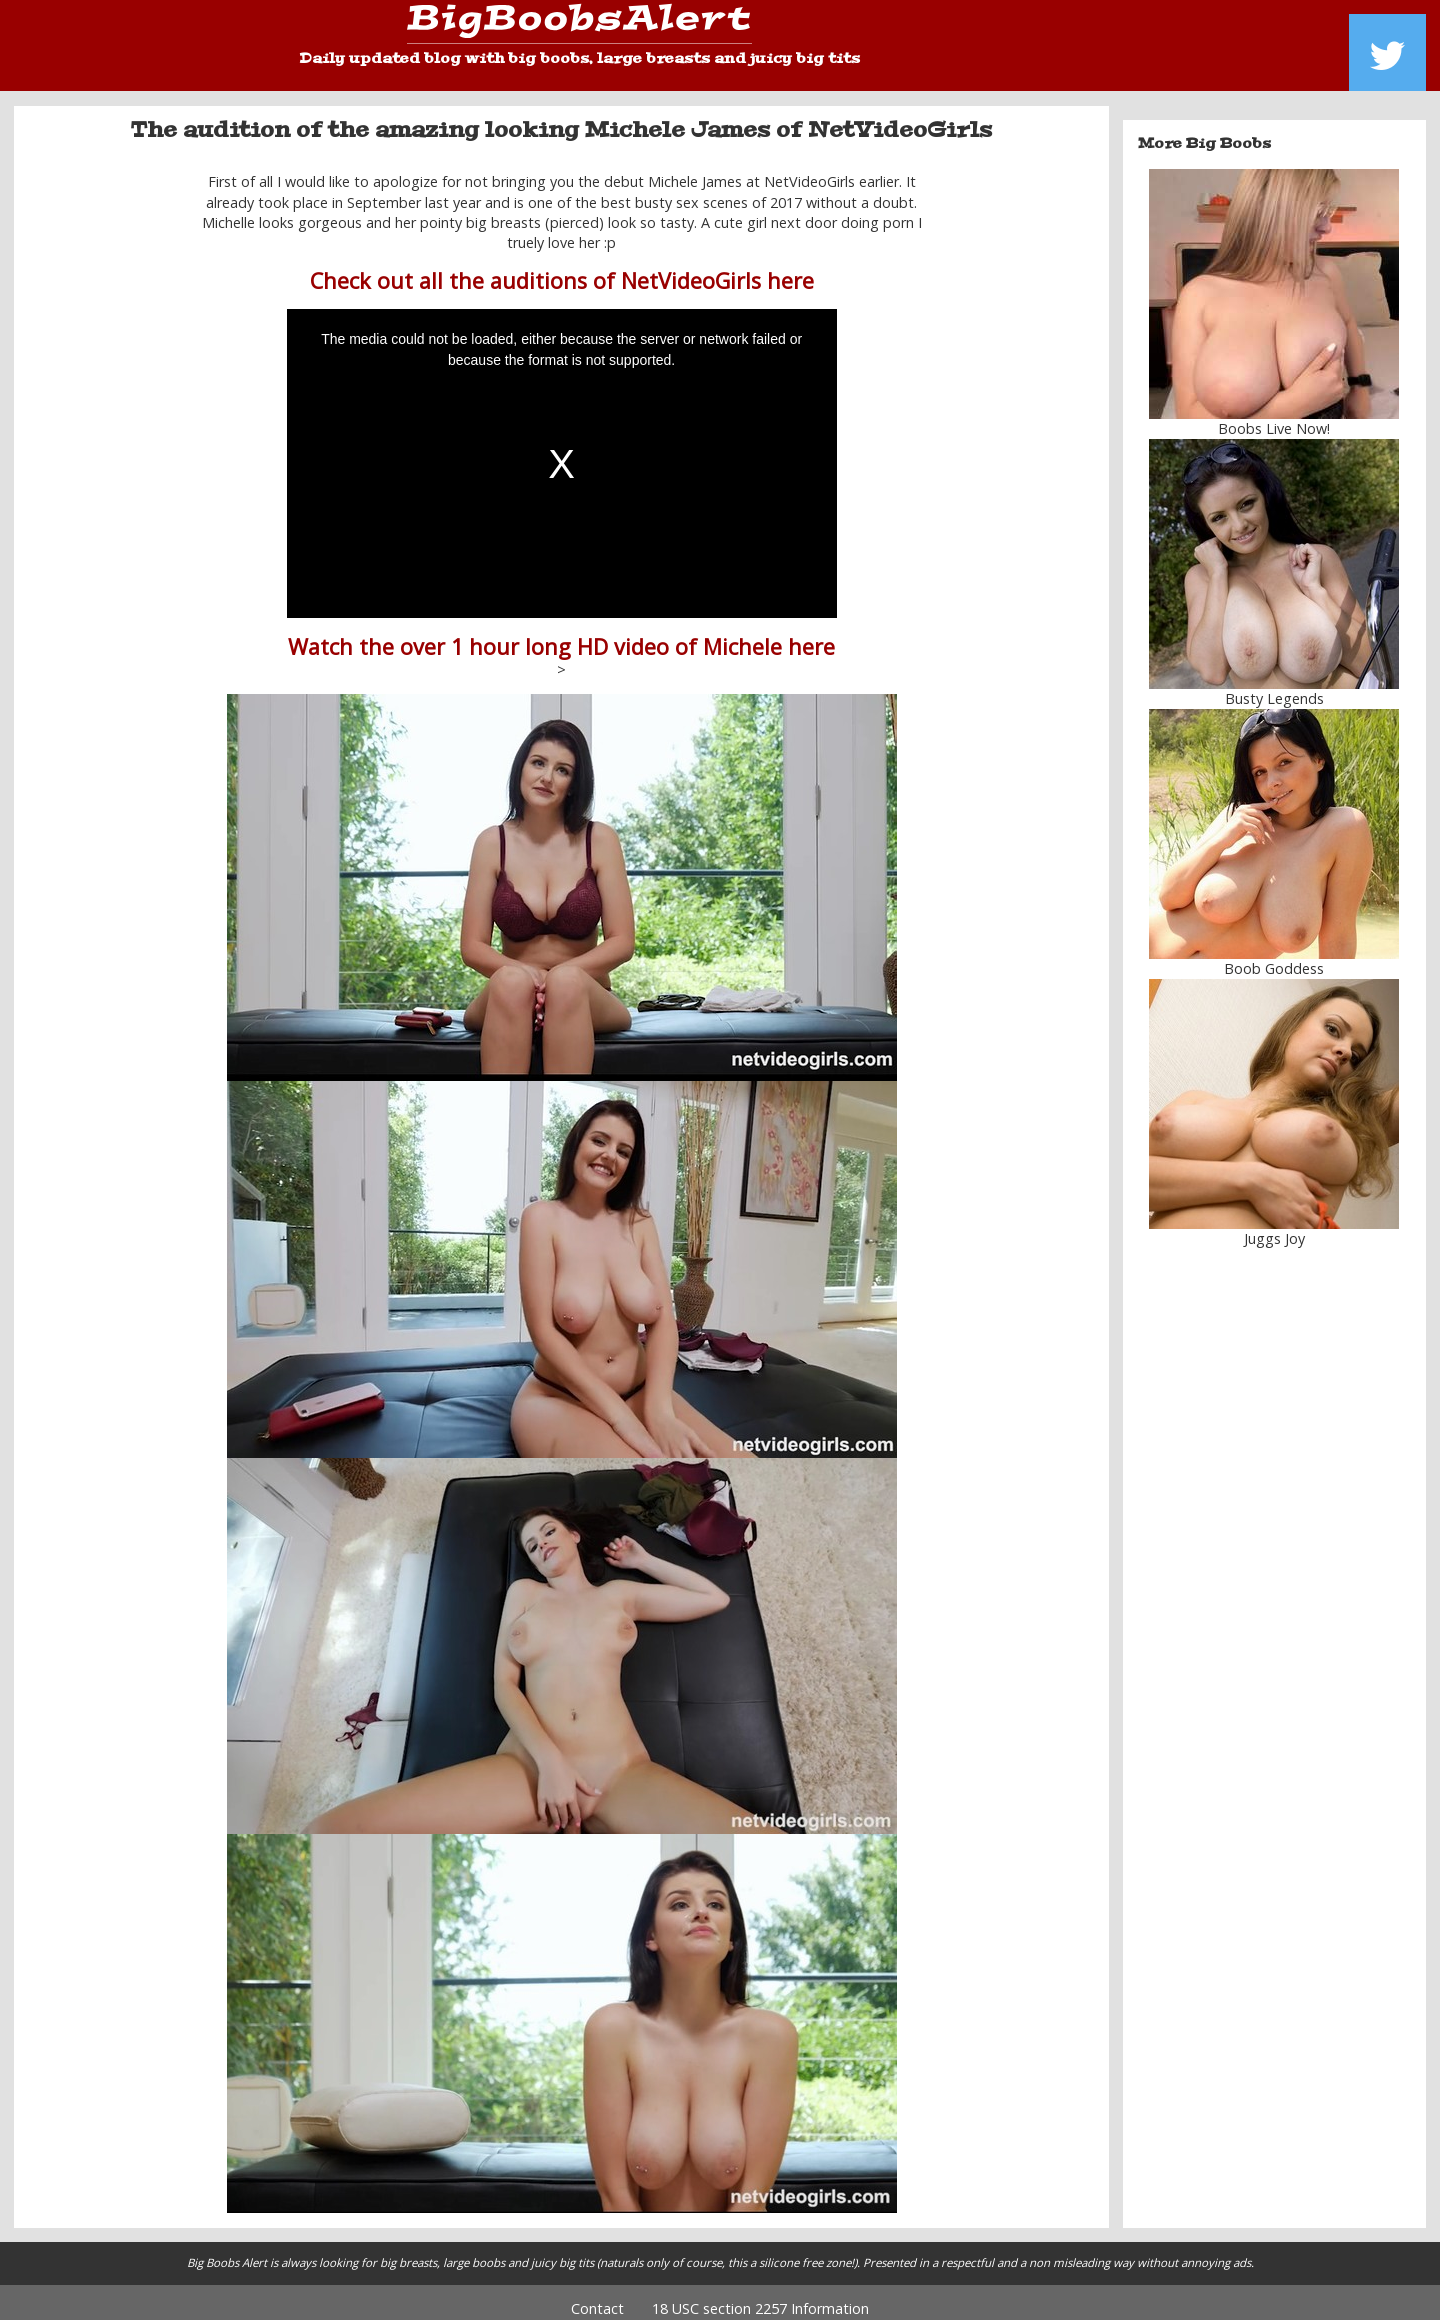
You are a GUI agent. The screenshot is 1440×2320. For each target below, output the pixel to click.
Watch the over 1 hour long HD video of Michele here (561, 631)
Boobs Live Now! (1274, 414)
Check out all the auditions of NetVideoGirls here (562, 266)
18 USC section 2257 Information (760, 2294)
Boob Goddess (1274, 954)
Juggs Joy (1274, 1224)
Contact (597, 2294)
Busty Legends (1274, 684)
